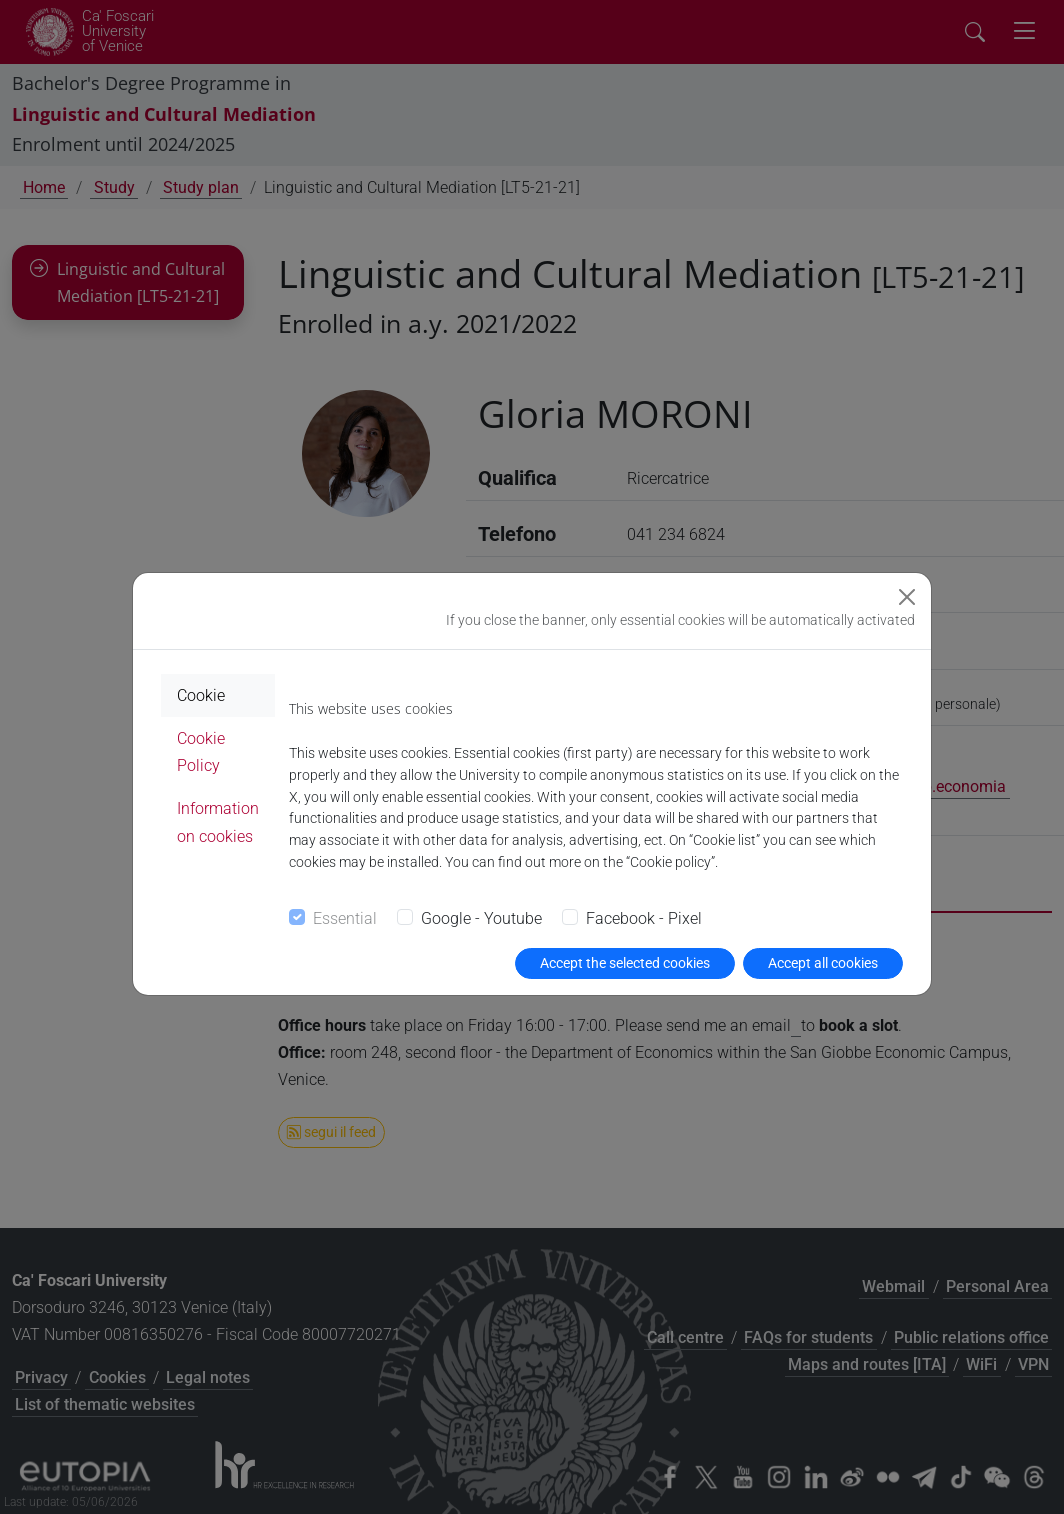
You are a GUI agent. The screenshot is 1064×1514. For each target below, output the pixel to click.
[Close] (907, 597)
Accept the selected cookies (625, 963)
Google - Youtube (481, 918)
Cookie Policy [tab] (201, 752)
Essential (345, 918)
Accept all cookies (823, 963)
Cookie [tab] (201, 695)
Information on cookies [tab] (218, 822)
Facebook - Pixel (644, 918)
